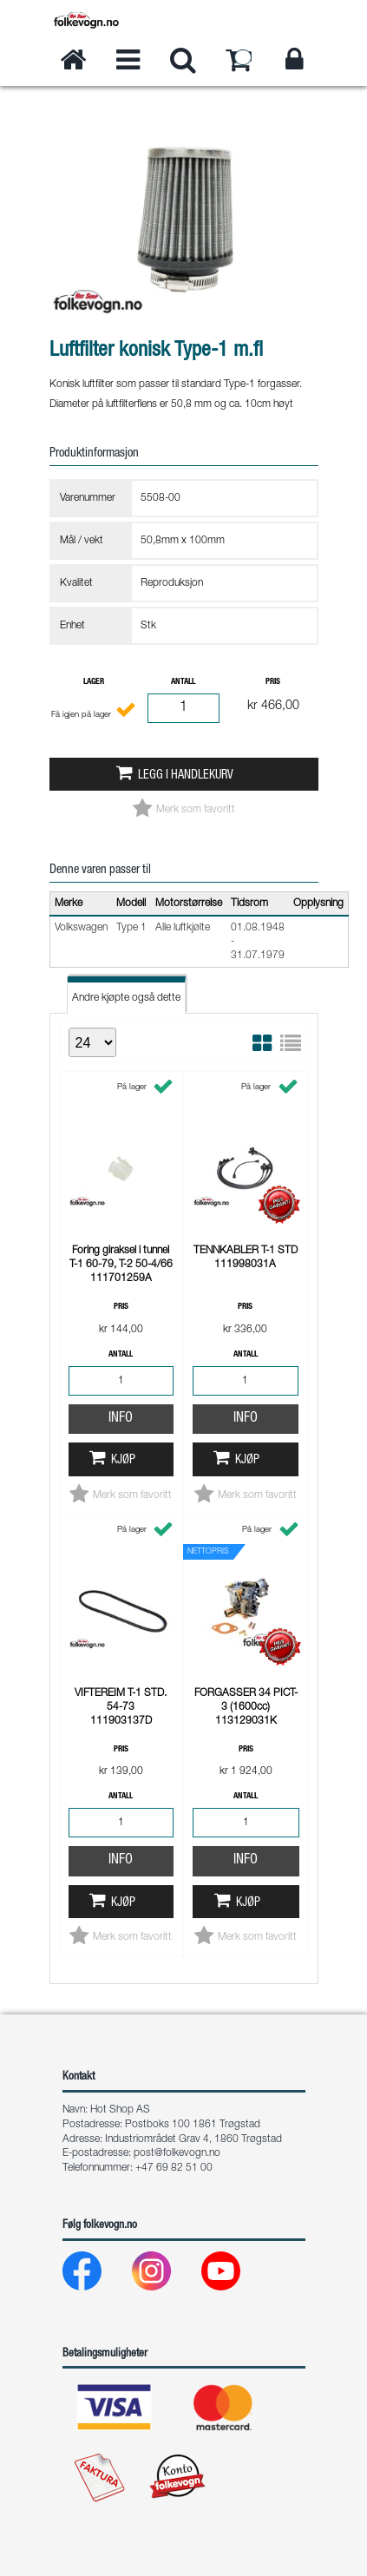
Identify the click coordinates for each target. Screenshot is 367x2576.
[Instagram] (165, 2275)
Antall (183, 682)
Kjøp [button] (123, 1461)
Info (120, 1419)
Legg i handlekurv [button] (185, 776)
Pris (272, 682)
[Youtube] (234, 2275)
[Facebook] (95, 2275)
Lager (93, 682)
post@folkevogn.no (177, 2153)
